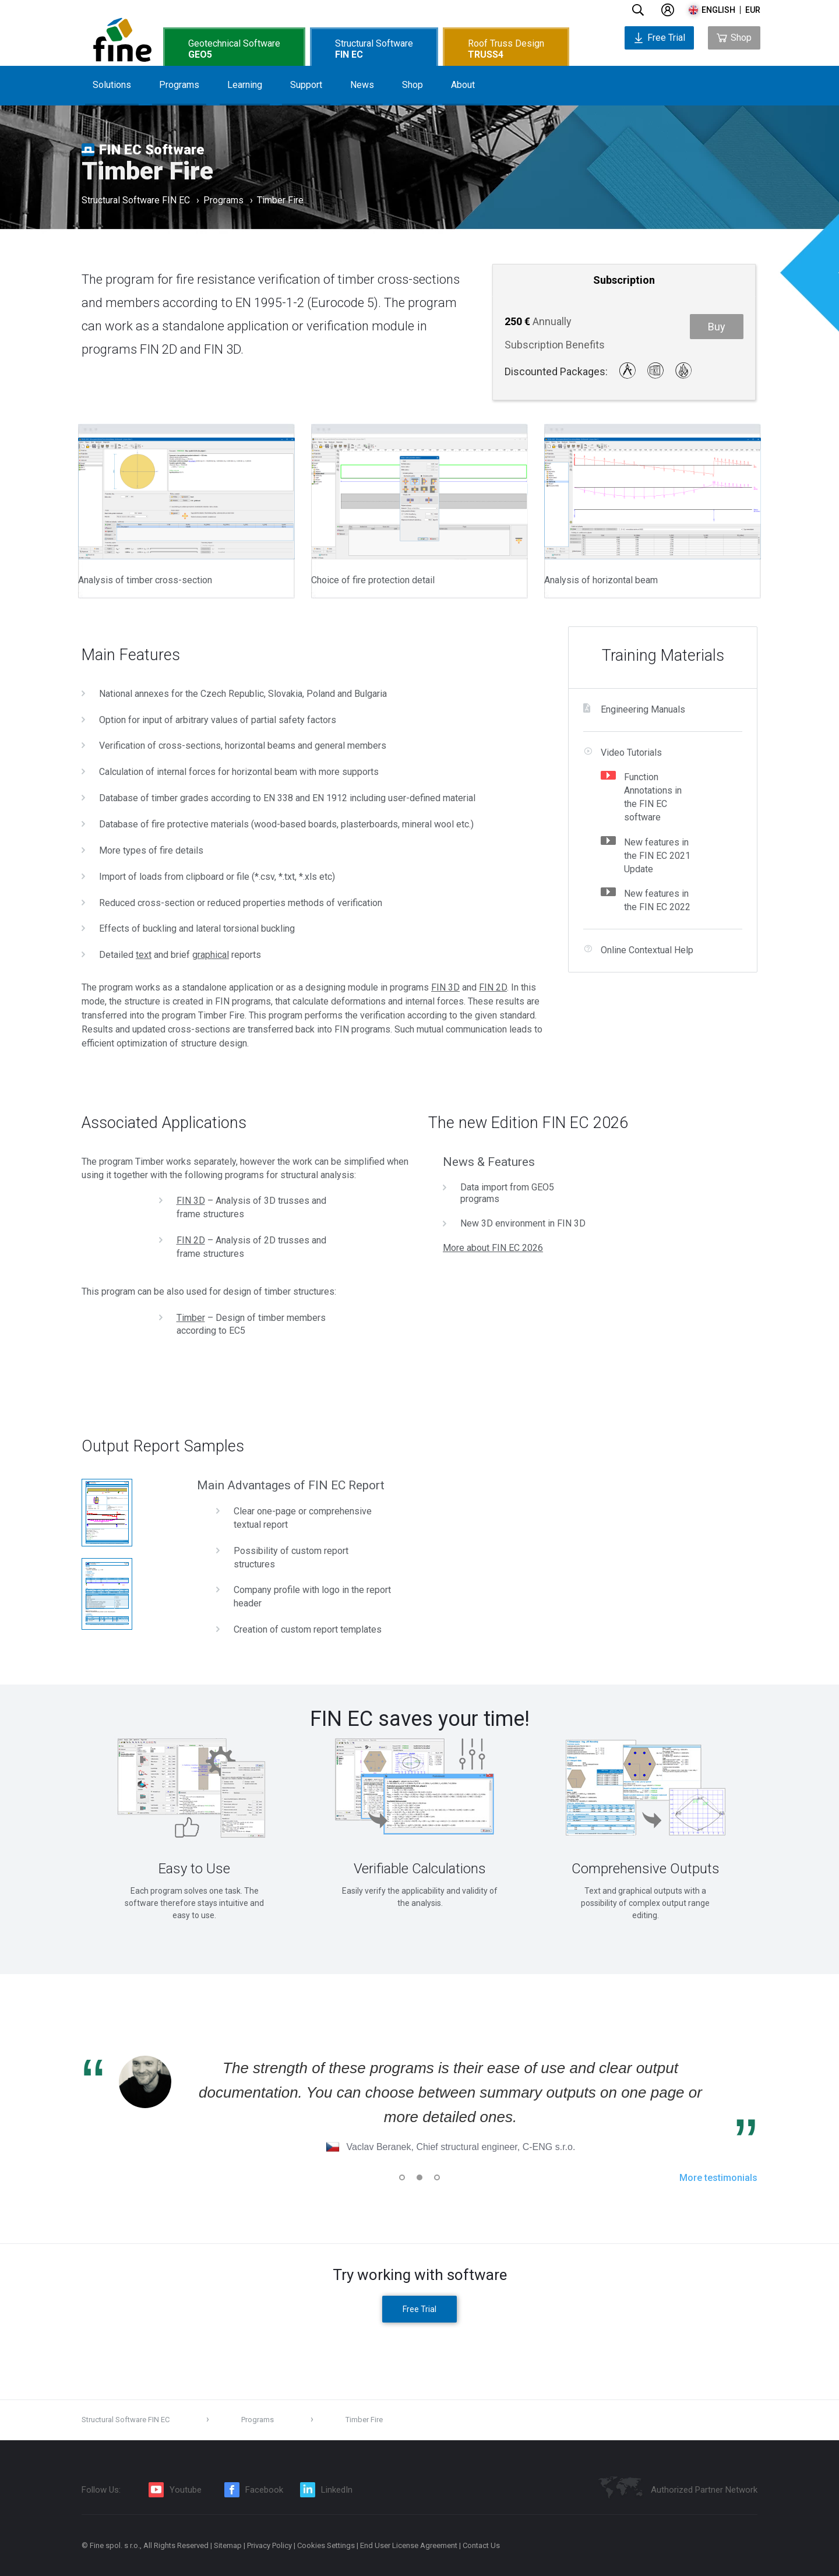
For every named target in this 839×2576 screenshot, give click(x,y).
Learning (244, 84)
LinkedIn (336, 2490)
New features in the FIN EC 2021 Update (657, 856)
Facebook (264, 2490)
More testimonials (718, 2177)
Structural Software (374, 49)
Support (306, 84)
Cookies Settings (326, 2545)
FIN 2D (493, 987)
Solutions (112, 84)
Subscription (624, 280)
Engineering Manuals (643, 709)
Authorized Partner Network (704, 2490)
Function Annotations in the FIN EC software (653, 797)
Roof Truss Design (506, 49)
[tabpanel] (194, 1823)
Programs (179, 84)
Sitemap (228, 2545)
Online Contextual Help (647, 950)
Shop (412, 84)
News (362, 84)
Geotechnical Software (234, 49)
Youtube (186, 2490)
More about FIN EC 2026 (493, 1247)
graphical (210, 954)
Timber (191, 1317)
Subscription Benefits (555, 345)
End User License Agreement (408, 2545)
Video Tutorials (631, 752)
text (143, 954)
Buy (716, 326)
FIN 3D (445, 987)
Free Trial (659, 37)
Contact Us (481, 2545)
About (463, 84)
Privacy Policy (269, 2545)
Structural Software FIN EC (136, 200)
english (718, 10)
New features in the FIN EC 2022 (657, 900)
